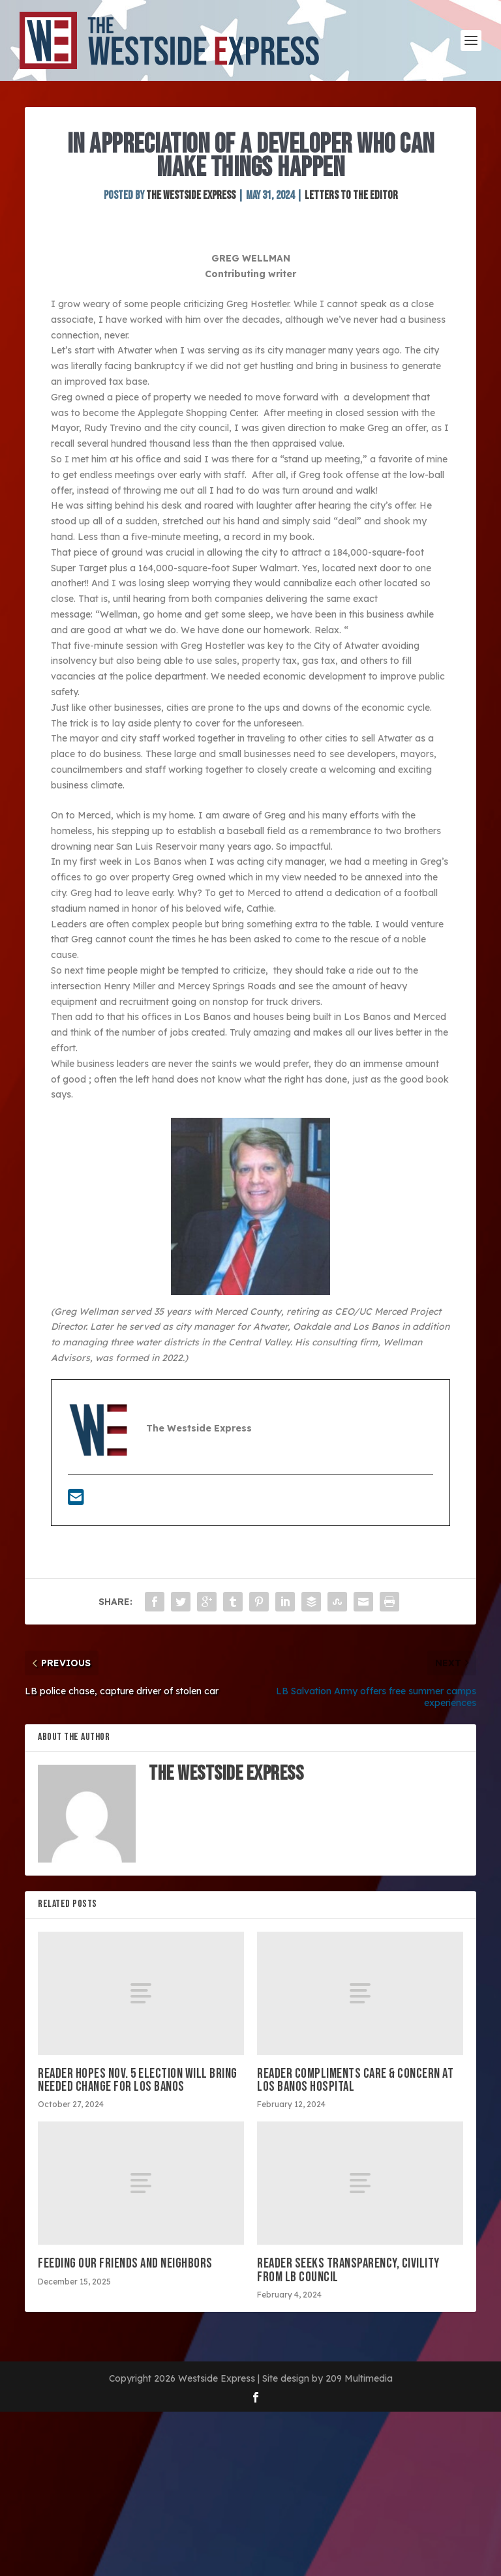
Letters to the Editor (351, 195)
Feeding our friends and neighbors (125, 2263)
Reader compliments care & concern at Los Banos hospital (355, 2080)
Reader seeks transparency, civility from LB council (348, 2269)
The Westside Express (190, 195)
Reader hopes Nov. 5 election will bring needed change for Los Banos (137, 2080)
